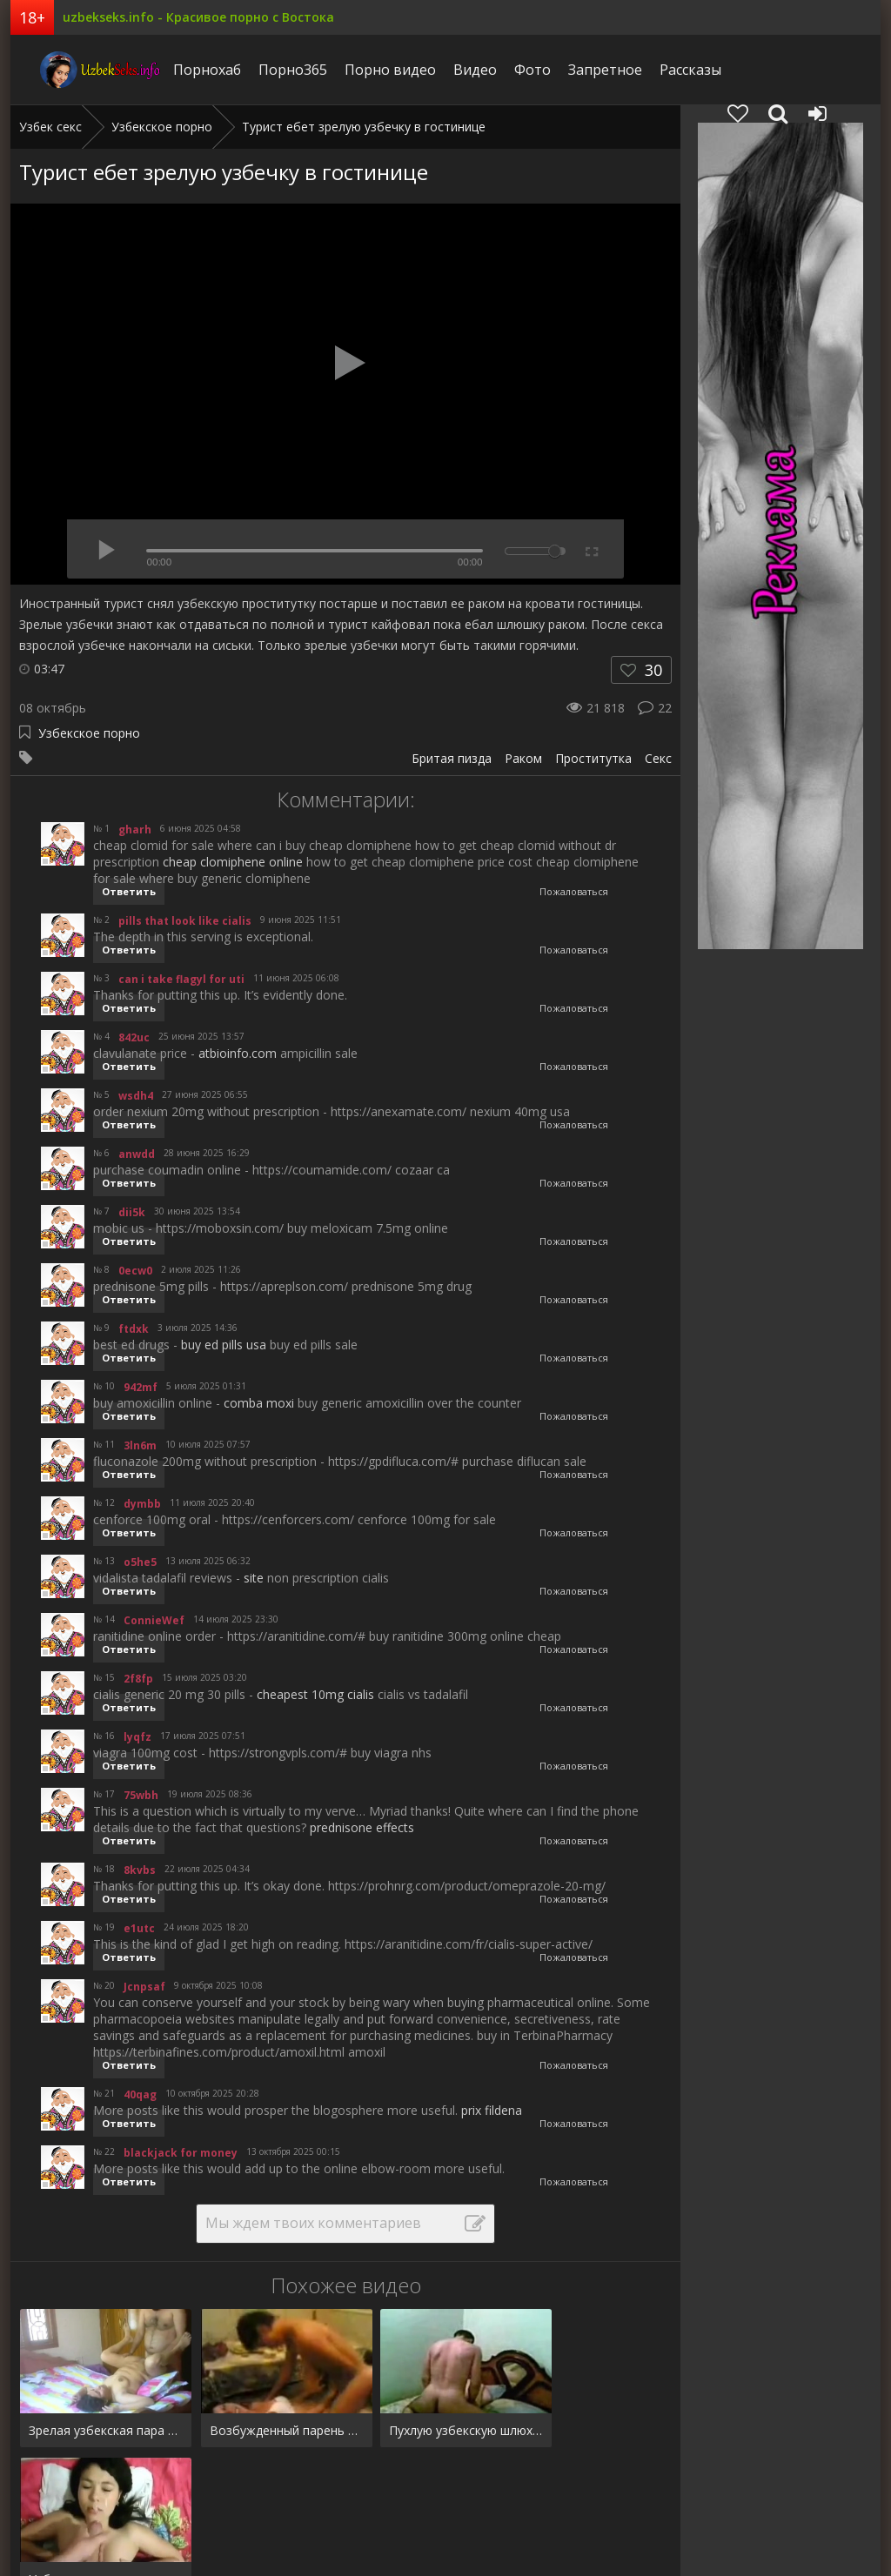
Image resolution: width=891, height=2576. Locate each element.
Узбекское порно (89, 733)
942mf (140, 1387)
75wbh (141, 1795)
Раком (523, 758)
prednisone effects (362, 1827)
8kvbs (140, 1870)
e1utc (139, 1928)
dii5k (131, 1212)
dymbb (142, 1503)
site (254, 1577)
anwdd (136, 1154)
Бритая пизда (452, 758)
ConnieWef (154, 1620)
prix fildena (491, 2110)
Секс (658, 758)
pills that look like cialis (184, 920)
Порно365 (269, 69)
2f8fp (138, 1678)
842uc (134, 1037)
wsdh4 (135, 1095)
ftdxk (133, 1328)
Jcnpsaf (144, 1986)
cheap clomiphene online (233, 861)
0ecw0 (135, 1270)
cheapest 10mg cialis (315, 1694)
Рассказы (667, 69)
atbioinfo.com (237, 1053)
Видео (451, 69)
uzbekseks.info (75, 69)
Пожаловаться (573, 891)
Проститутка (593, 758)
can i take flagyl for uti (181, 979)
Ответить (129, 891)
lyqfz (137, 1737)
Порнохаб (184, 69)
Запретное (582, 69)
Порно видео (366, 69)
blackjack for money (181, 2152)
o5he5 (140, 1562)
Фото (509, 69)
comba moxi (259, 1403)
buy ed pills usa (223, 1344)
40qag (140, 2094)
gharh (134, 829)
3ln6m (140, 1445)
